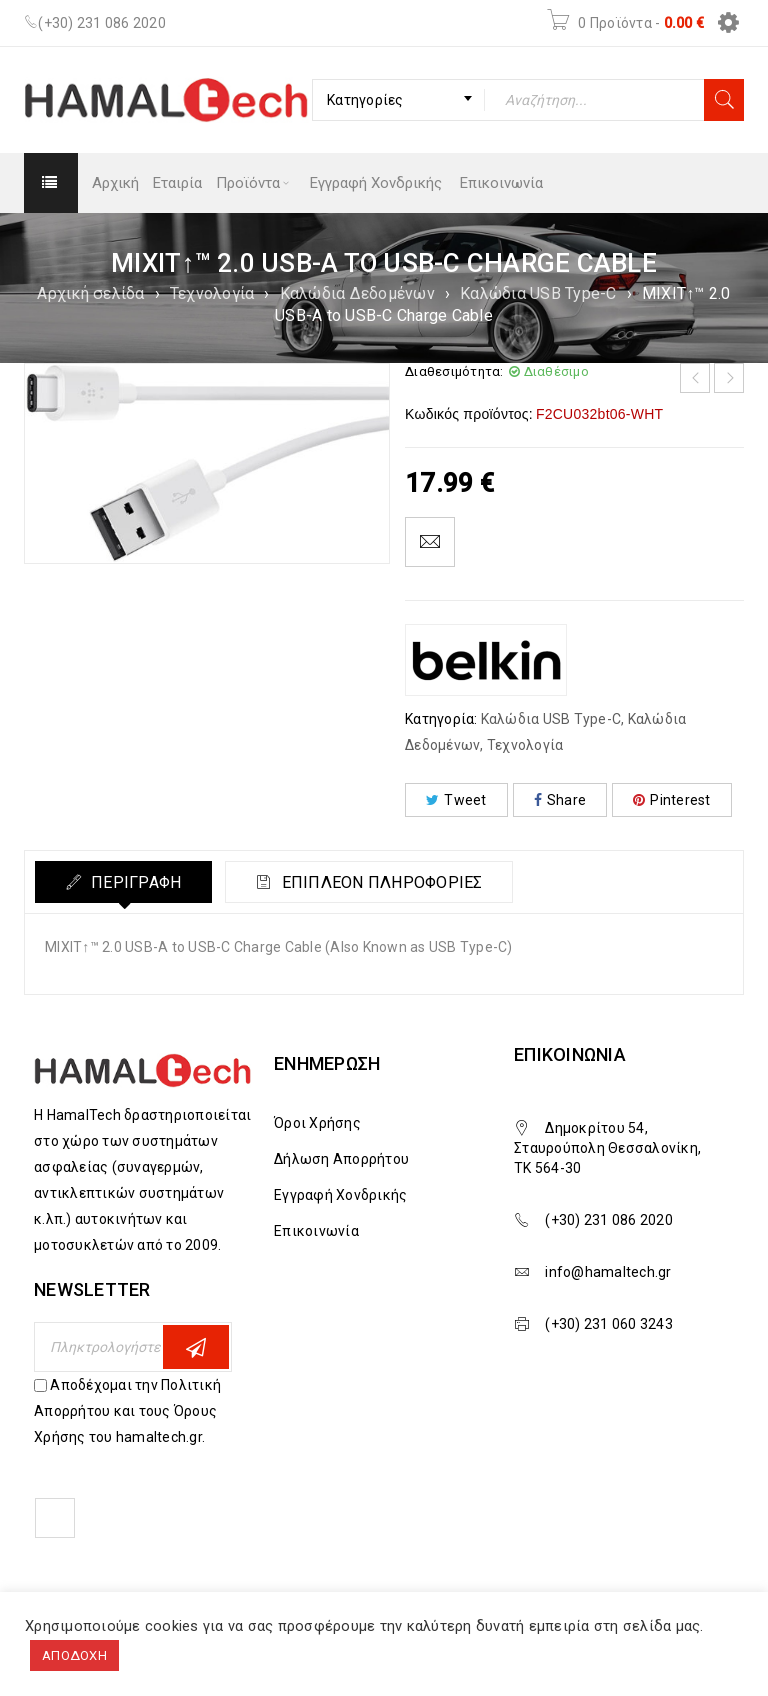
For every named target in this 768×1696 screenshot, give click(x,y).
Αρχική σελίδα (90, 293)
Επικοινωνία (316, 1231)
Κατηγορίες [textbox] (365, 100)
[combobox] (398, 100)
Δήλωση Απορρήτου (341, 1159)
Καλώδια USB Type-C (538, 293)
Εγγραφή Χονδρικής (340, 1195)
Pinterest (672, 800)
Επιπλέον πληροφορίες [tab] (380, 882)
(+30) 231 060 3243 (609, 1324)
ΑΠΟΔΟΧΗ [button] (74, 1655)
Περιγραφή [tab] (134, 882)
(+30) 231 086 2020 (102, 23)
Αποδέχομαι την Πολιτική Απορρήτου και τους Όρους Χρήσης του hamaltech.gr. (127, 1411)
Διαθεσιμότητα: (454, 371)
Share (560, 800)
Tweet (456, 800)
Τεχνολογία (212, 293)
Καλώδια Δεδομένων (357, 293)
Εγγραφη (196, 1347)
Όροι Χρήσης (317, 1123)
